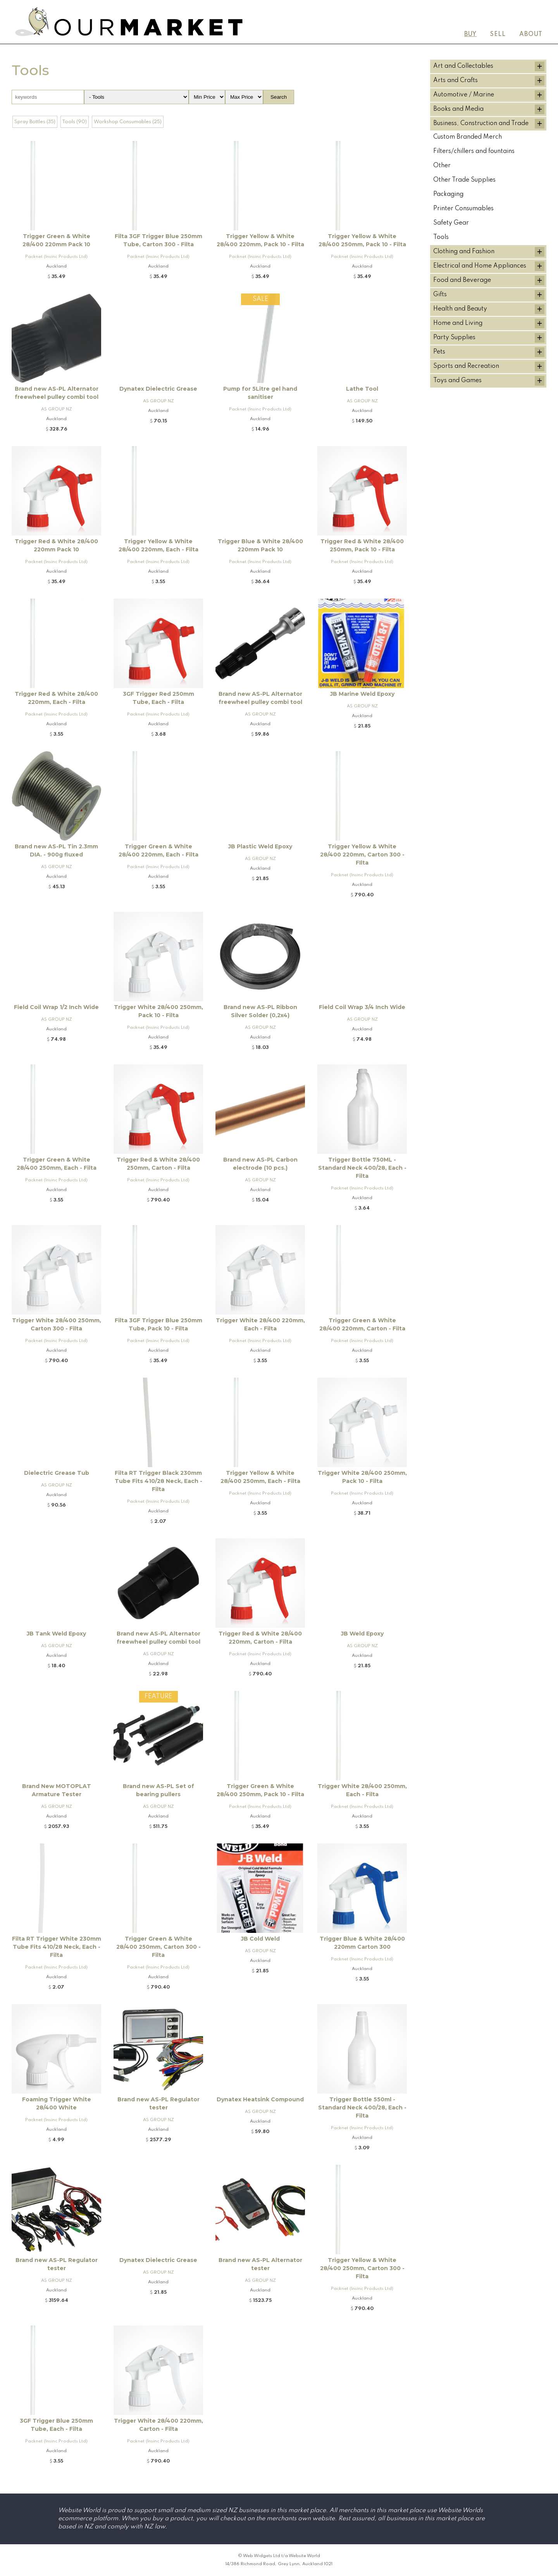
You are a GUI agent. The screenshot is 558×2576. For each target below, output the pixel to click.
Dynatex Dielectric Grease (158, 388)
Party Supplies (454, 338)
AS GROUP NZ (56, 409)
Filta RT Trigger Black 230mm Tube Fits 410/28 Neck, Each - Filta (158, 1481)
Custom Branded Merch (467, 137)
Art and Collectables (463, 66)
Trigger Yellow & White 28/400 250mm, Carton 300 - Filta (362, 2268)
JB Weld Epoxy (362, 1633)
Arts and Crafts (455, 80)
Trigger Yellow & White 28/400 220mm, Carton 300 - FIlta (362, 854)
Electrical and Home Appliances (479, 266)
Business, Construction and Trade (481, 123)
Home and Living (457, 323)
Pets (439, 352)
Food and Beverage (462, 280)
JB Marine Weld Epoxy (362, 693)
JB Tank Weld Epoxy (56, 1633)
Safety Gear (451, 223)
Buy (470, 34)
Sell (498, 34)
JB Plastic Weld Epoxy (260, 846)
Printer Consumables (463, 209)
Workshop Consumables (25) (128, 121)
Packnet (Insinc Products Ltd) (56, 256)
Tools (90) (74, 121)
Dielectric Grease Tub (56, 1472)
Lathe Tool (362, 388)
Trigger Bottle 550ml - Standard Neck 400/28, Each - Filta (362, 2107)
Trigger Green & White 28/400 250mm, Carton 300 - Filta (158, 1946)
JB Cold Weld (260, 1938)
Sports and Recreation (466, 366)
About (530, 34)
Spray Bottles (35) (34, 121)
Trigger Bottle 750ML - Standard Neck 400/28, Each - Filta (362, 1167)
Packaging (448, 194)
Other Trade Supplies (464, 180)
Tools (441, 237)
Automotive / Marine (463, 95)
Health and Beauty (460, 309)
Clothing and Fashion (463, 252)
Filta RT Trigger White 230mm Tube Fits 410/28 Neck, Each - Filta (56, 1946)
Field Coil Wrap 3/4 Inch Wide (362, 1007)
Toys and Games (457, 381)
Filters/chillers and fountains (474, 151)
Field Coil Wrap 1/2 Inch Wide (56, 1007)
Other (442, 166)
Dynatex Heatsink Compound (260, 2099)
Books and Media (458, 109)
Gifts (440, 295)
